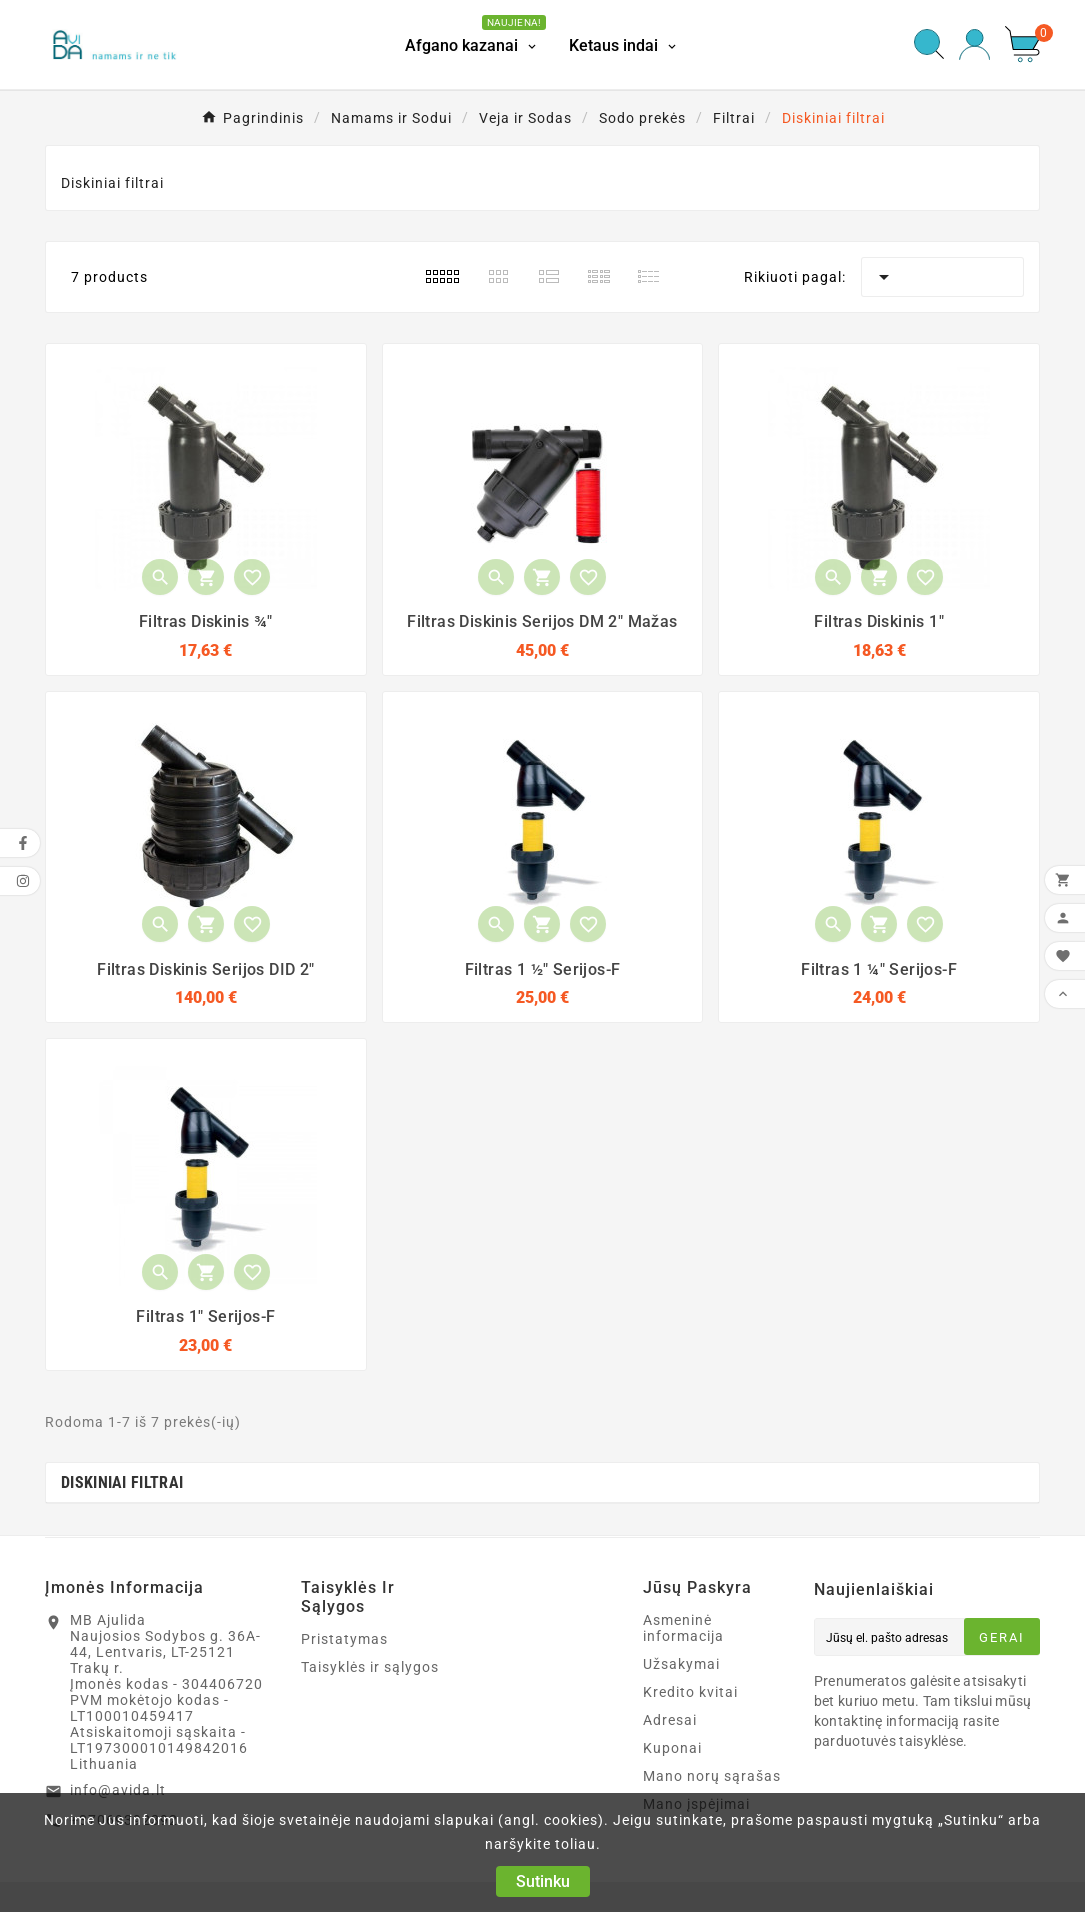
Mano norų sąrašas (712, 1776)
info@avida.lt (118, 1790)
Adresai (670, 1720)
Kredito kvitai (690, 1692)
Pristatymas (344, 1639)
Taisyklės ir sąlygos (370, 1667)
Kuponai (672, 1748)
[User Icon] (974, 44)
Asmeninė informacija (683, 1628)
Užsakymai (681, 1664)
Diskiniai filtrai (122, 1482)
